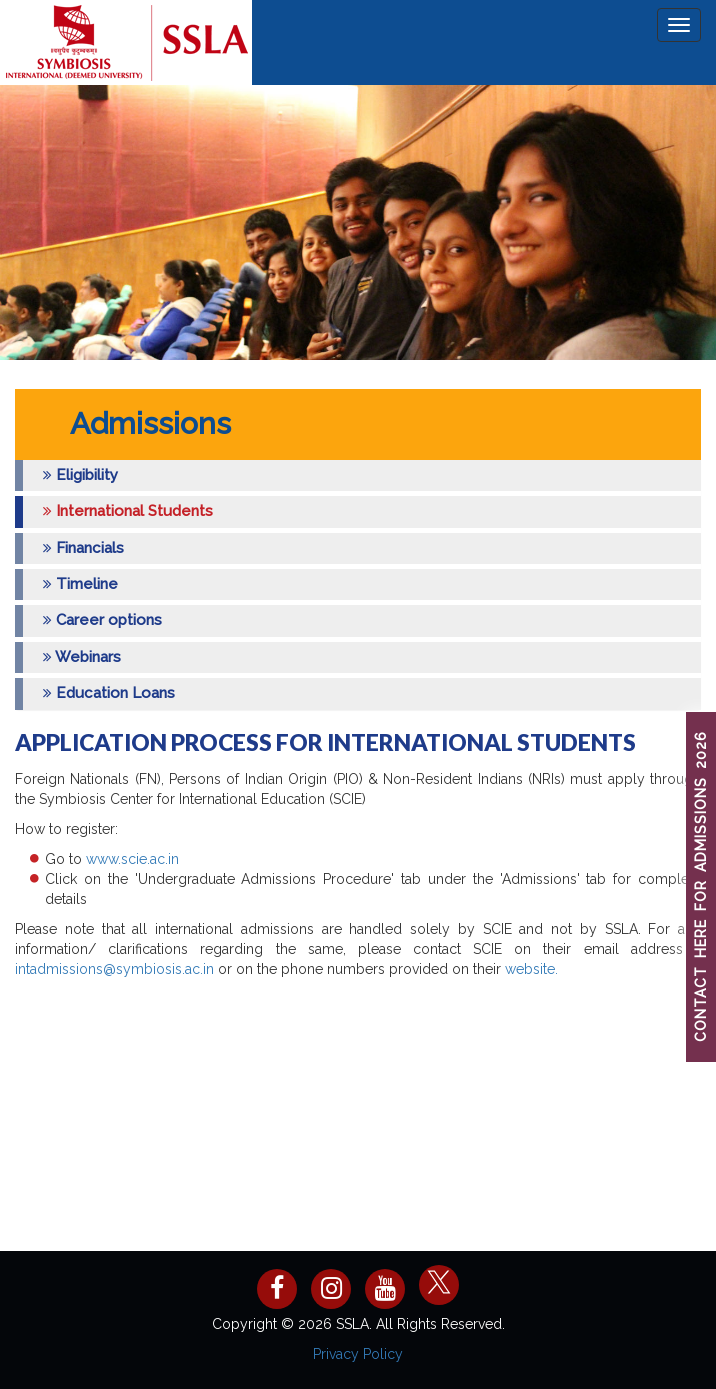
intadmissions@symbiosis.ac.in (114, 969)
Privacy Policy (358, 1354)
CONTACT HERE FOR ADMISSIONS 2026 (701, 887)
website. (531, 969)
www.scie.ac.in (130, 859)
